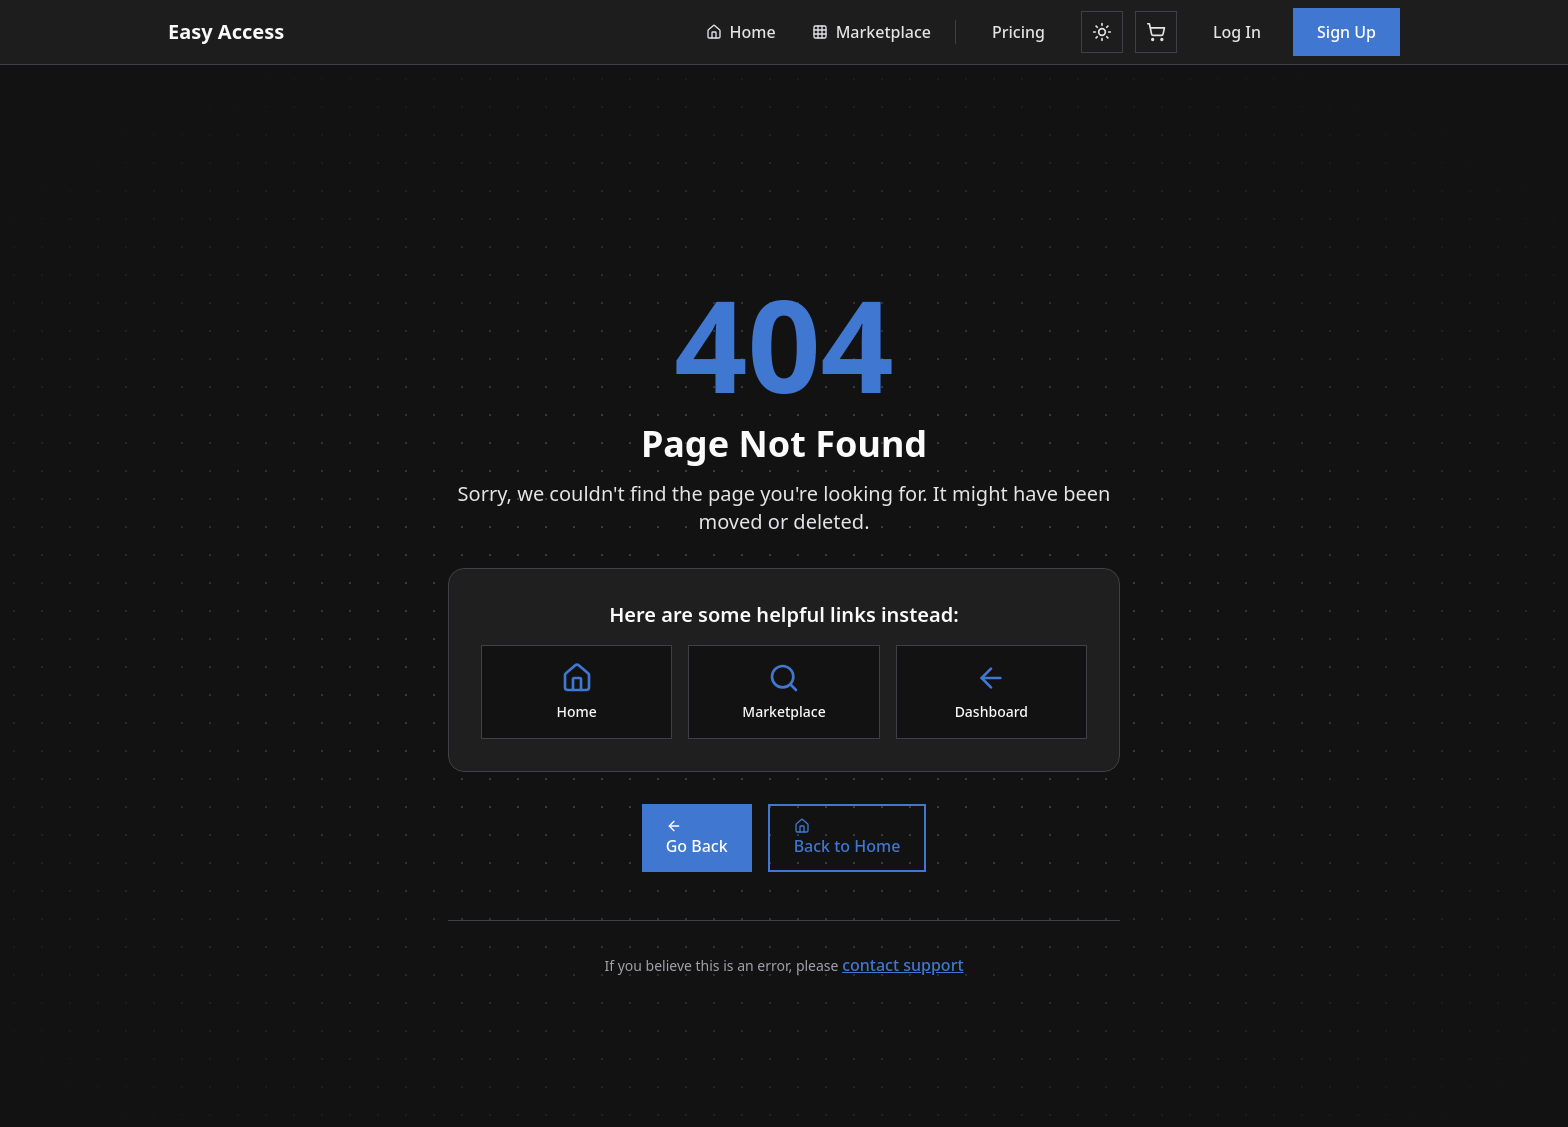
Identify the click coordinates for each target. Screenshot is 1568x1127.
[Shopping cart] (1156, 32)
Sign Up (1346, 32)
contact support (902, 965)
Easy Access (226, 31)
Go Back (697, 837)
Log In (1237, 32)
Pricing (1018, 32)
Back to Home (847, 837)
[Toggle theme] (1102, 32)
